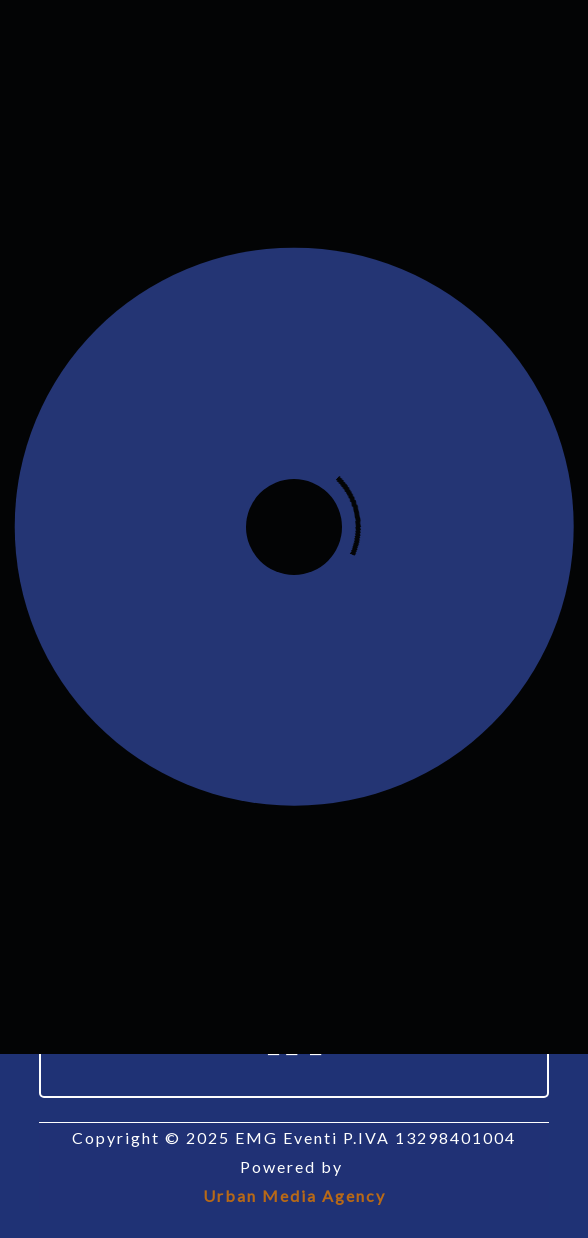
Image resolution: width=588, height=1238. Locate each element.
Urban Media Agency (294, 1195)
